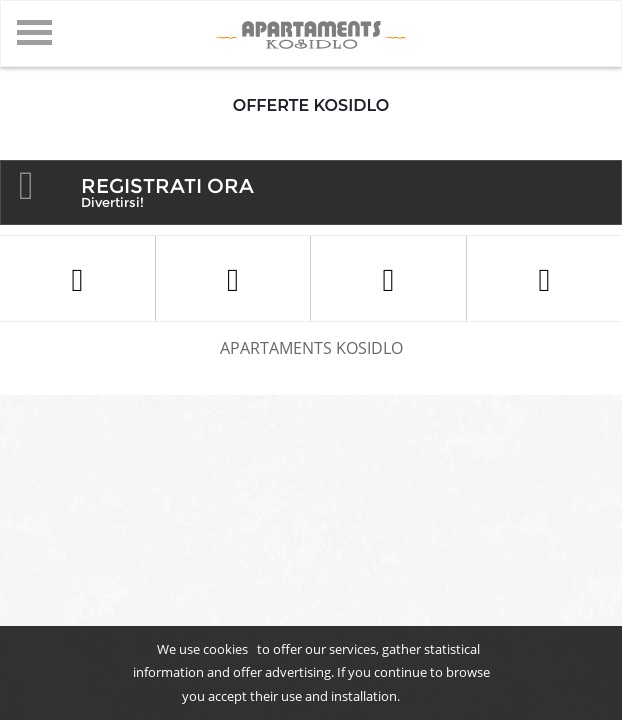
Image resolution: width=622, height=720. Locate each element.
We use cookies (202, 649)
